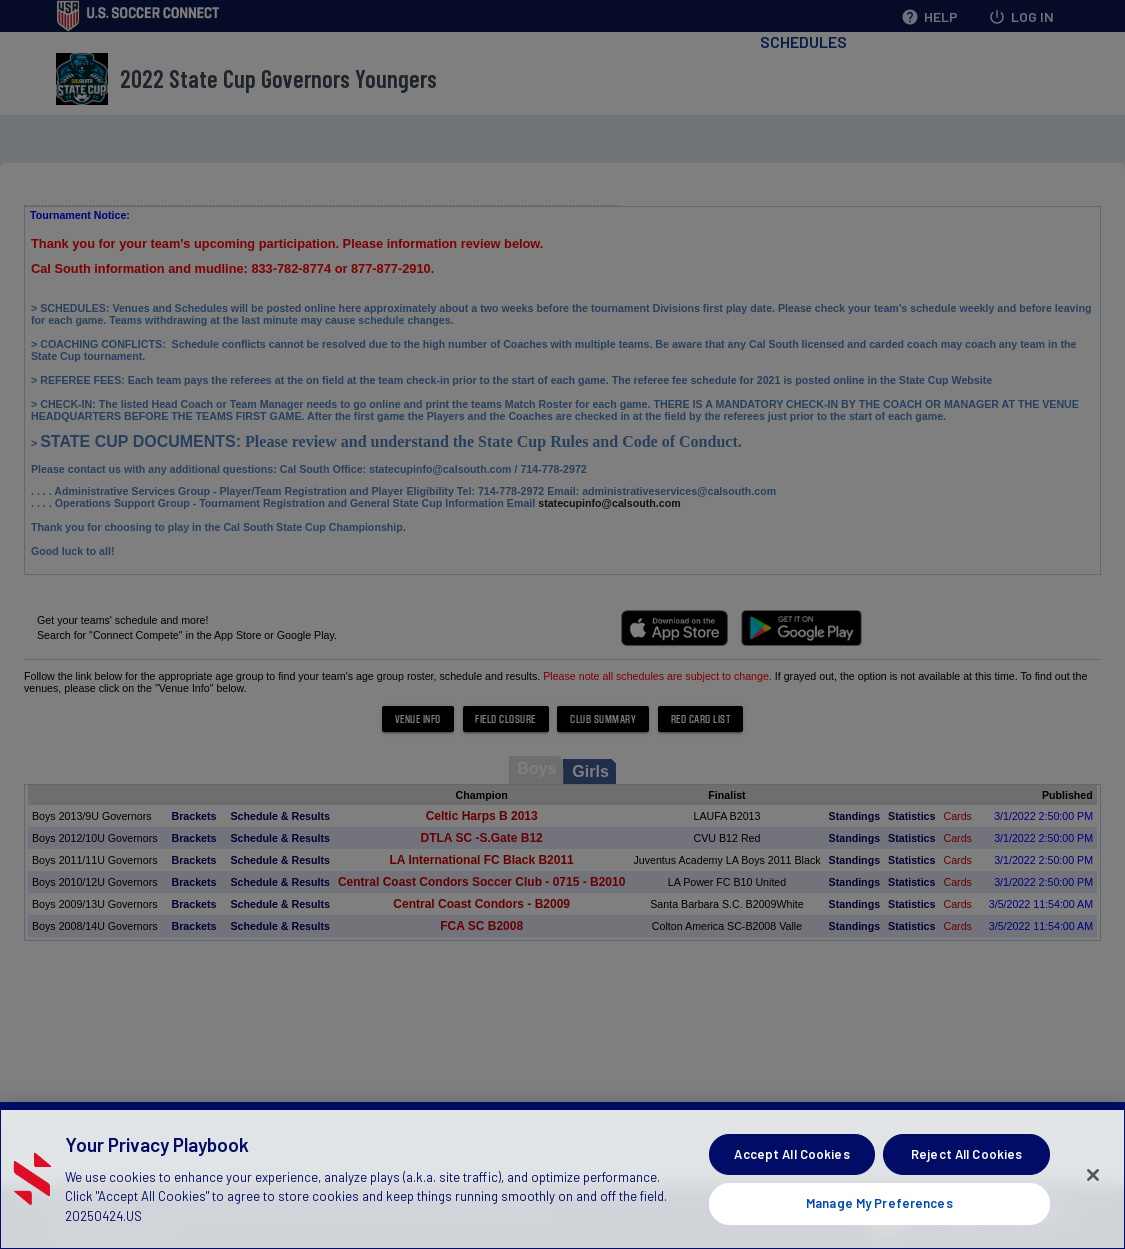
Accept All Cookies (791, 1157)
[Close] (1093, 1179)
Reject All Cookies (966, 1157)
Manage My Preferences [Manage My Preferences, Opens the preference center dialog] (879, 1207)
